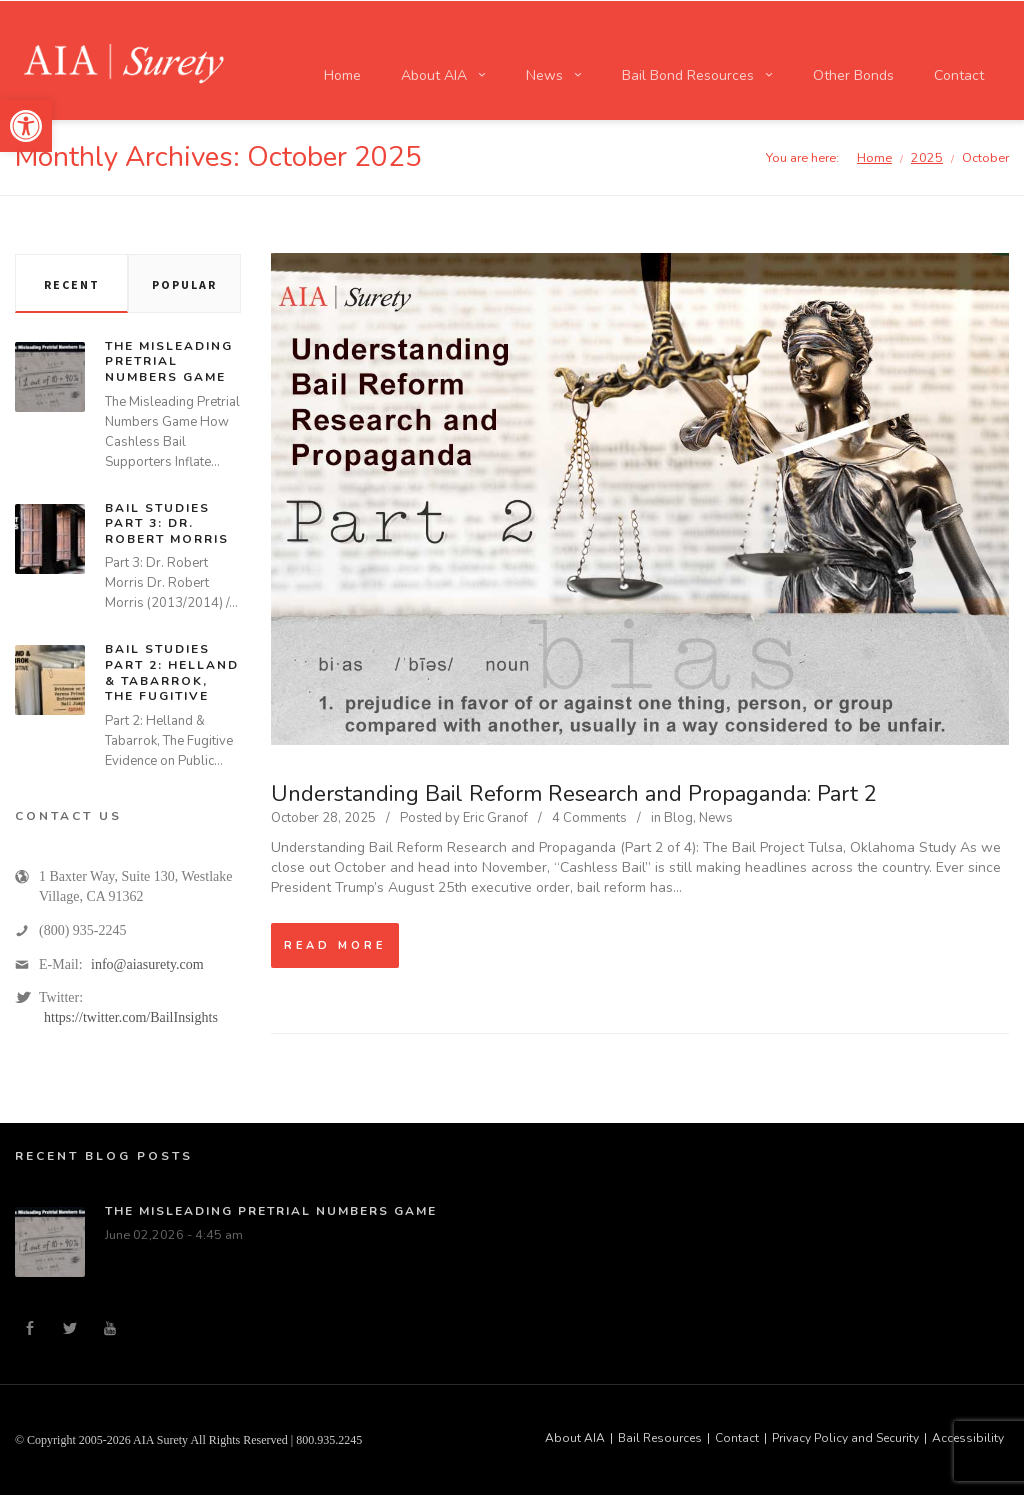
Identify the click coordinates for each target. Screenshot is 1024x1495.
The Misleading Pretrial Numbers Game (169, 361)
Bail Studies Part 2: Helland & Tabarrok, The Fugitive (172, 672)
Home (874, 157)
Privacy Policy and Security (845, 1438)
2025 (927, 157)
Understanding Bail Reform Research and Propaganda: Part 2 (574, 794)
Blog (678, 818)
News (716, 818)
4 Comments (589, 818)
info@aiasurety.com (147, 964)
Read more (335, 945)
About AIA (575, 1438)
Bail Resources (660, 1438)
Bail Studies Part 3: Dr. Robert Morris (167, 523)
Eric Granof (495, 818)
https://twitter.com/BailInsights (131, 1017)
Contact (737, 1438)
